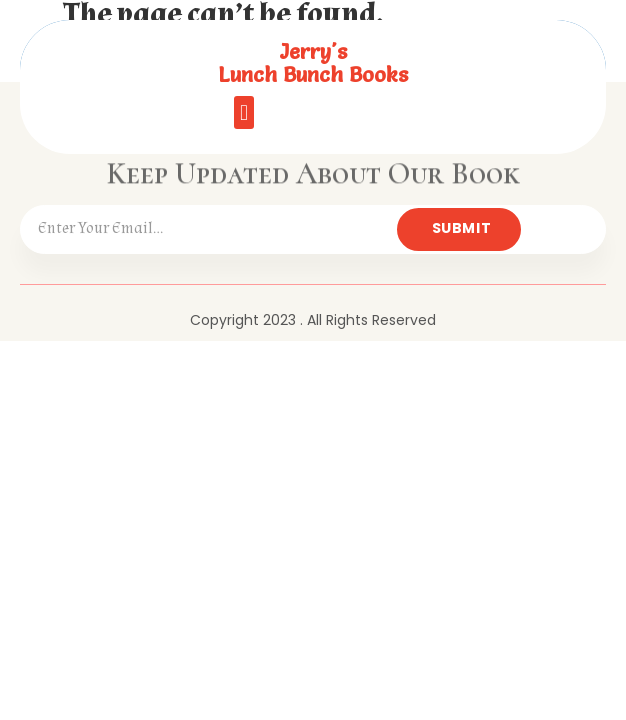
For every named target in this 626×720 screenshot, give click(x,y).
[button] (243, 112)
